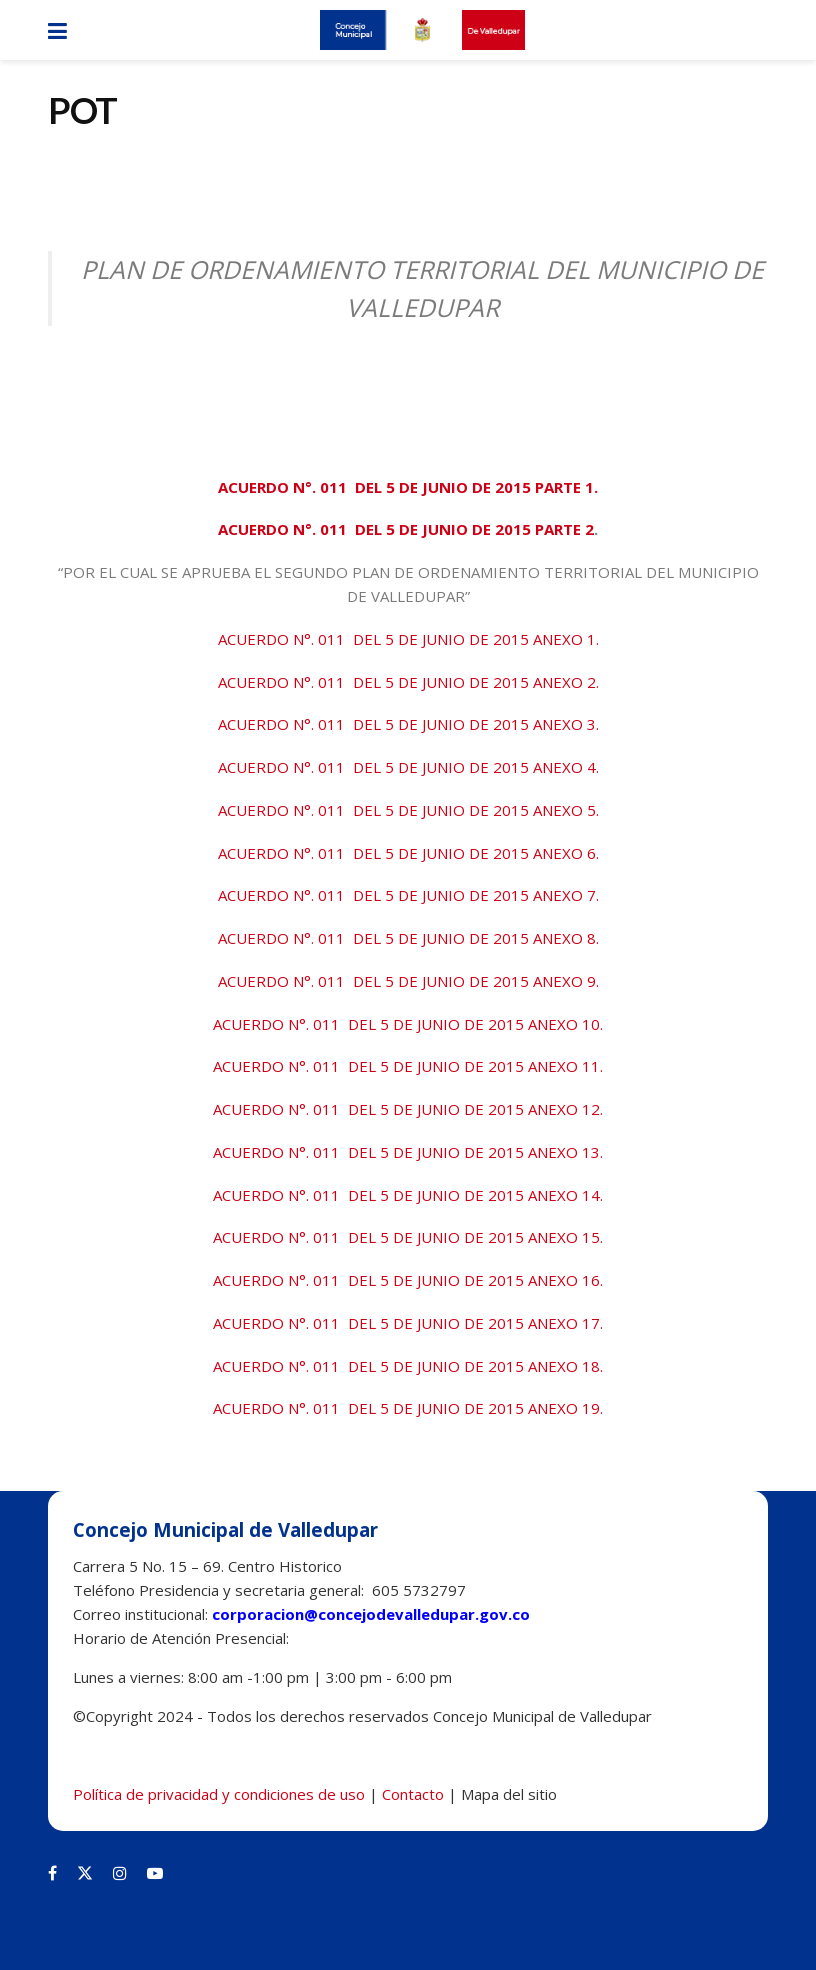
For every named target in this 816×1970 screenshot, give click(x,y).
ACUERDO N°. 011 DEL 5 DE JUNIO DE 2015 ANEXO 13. (408, 1152)
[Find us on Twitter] (85, 1873)
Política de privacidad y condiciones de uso (219, 1794)
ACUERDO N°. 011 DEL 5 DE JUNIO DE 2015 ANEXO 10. (408, 1024)
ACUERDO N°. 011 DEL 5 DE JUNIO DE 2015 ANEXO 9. (408, 981)
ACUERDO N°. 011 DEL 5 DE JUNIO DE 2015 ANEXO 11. (408, 1066)
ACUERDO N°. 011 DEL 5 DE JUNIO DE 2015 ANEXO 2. (408, 682)
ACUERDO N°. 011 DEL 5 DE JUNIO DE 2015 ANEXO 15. (408, 1237)
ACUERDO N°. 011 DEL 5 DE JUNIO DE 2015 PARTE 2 (406, 529)
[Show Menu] (57, 30)
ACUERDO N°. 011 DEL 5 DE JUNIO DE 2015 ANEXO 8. (408, 938)
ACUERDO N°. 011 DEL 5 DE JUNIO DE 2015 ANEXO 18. (408, 1366)
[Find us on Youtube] (155, 1873)
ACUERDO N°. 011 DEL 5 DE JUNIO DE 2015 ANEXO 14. (408, 1195)
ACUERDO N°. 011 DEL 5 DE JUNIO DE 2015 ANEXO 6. (408, 853)
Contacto (413, 1794)
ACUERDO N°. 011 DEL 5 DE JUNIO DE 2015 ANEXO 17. (408, 1323)
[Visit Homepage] (422, 30)
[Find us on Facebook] (52, 1873)
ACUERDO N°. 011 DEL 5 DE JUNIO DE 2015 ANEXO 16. (408, 1280)
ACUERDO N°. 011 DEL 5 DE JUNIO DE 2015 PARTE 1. (408, 487)
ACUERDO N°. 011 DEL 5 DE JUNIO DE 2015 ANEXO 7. (408, 895)
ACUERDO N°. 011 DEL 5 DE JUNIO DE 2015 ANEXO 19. (408, 1408)
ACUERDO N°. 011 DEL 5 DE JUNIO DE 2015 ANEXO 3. (408, 724)
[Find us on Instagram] (120, 1873)
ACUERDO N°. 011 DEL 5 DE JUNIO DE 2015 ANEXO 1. (408, 639)
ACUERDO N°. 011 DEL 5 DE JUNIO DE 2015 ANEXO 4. (408, 767)
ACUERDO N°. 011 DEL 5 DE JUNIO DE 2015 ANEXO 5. (408, 810)
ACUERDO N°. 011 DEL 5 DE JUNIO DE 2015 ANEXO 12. (408, 1109)
